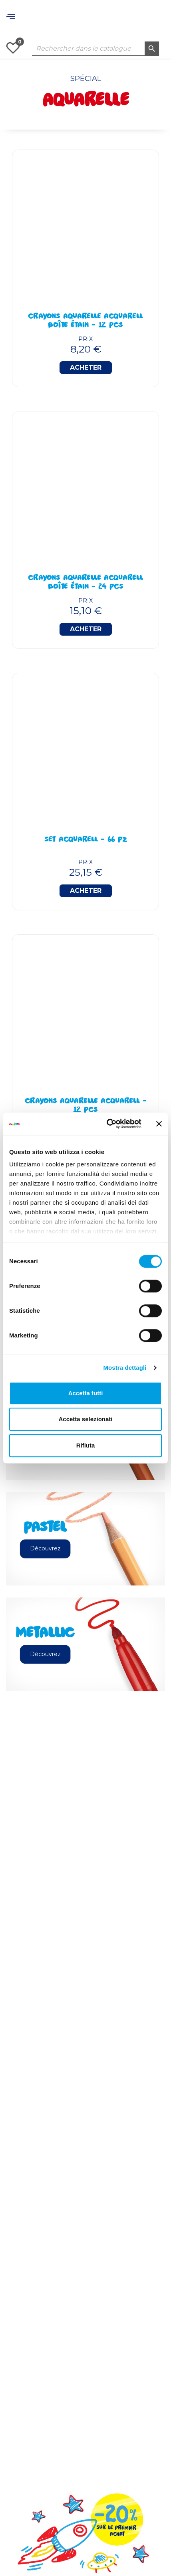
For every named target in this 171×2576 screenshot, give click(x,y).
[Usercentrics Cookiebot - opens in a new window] (107, 1124)
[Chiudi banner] (159, 1124)
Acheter (85, 367)
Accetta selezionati (85, 1419)
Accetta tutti (85, 1393)
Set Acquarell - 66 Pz (85, 840)
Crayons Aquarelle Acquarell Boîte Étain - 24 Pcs (85, 583)
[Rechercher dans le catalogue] (95, 48)
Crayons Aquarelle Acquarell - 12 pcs (86, 1106)
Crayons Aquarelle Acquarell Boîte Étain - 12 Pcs (85, 321)
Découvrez (45, 1548)
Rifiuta (85, 1445)
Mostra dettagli (124, 1367)
